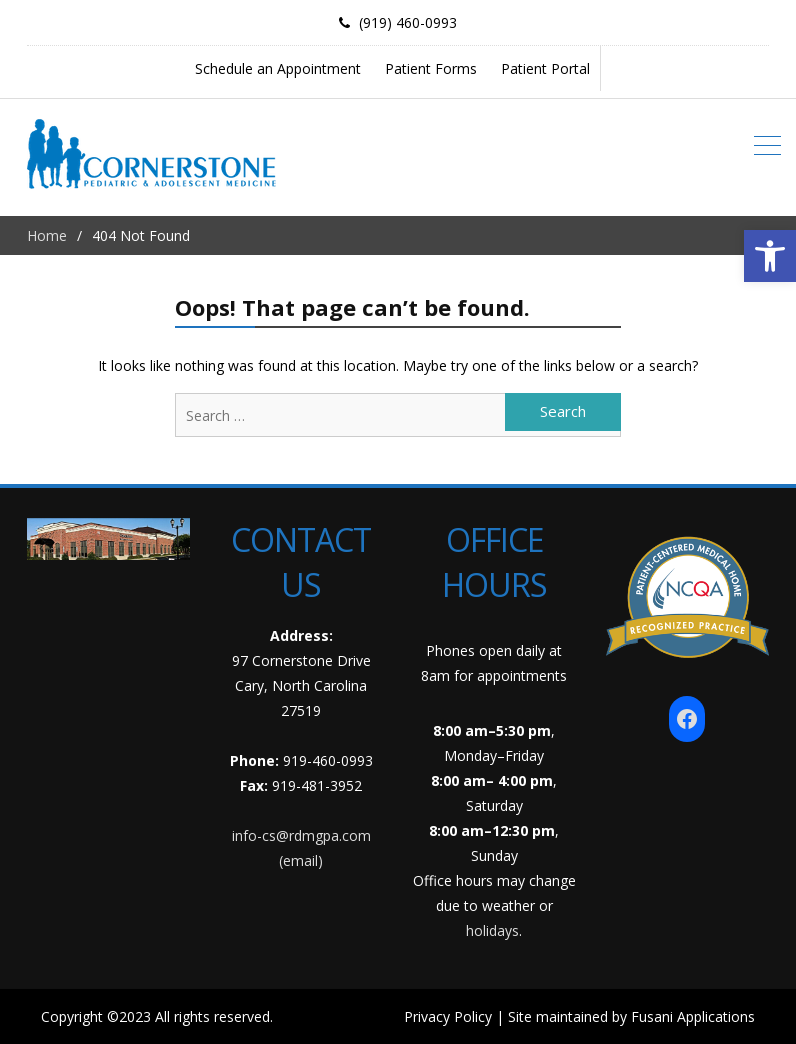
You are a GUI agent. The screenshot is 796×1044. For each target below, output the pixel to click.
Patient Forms (431, 68)
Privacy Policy (448, 1016)
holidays (492, 930)
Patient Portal (545, 68)
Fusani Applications (693, 1016)
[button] (770, 256)
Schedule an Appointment (278, 68)
